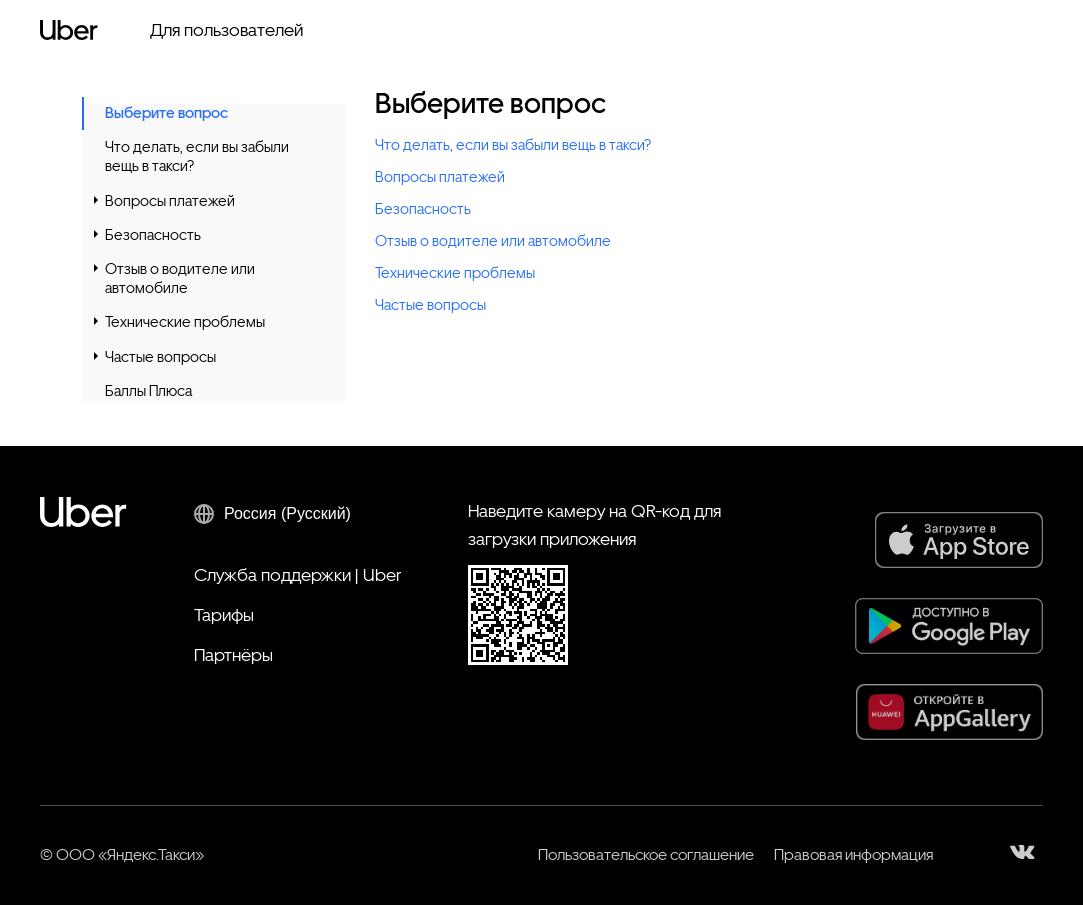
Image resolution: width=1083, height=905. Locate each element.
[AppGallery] (949, 712)
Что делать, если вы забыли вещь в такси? (197, 156)
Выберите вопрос (166, 113)
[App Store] (959, 540)
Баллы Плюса (148, 391)
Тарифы (224, 614)
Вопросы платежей (170, 201)
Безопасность (153, 235)
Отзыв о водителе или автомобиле (180, 278)
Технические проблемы (185, 322)
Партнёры (233, 654)
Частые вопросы (160, 357)
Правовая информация (853, 854)
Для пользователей (226, 29)
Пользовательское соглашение (646, 854)
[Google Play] (949, 626)
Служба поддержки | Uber (297, 574)
